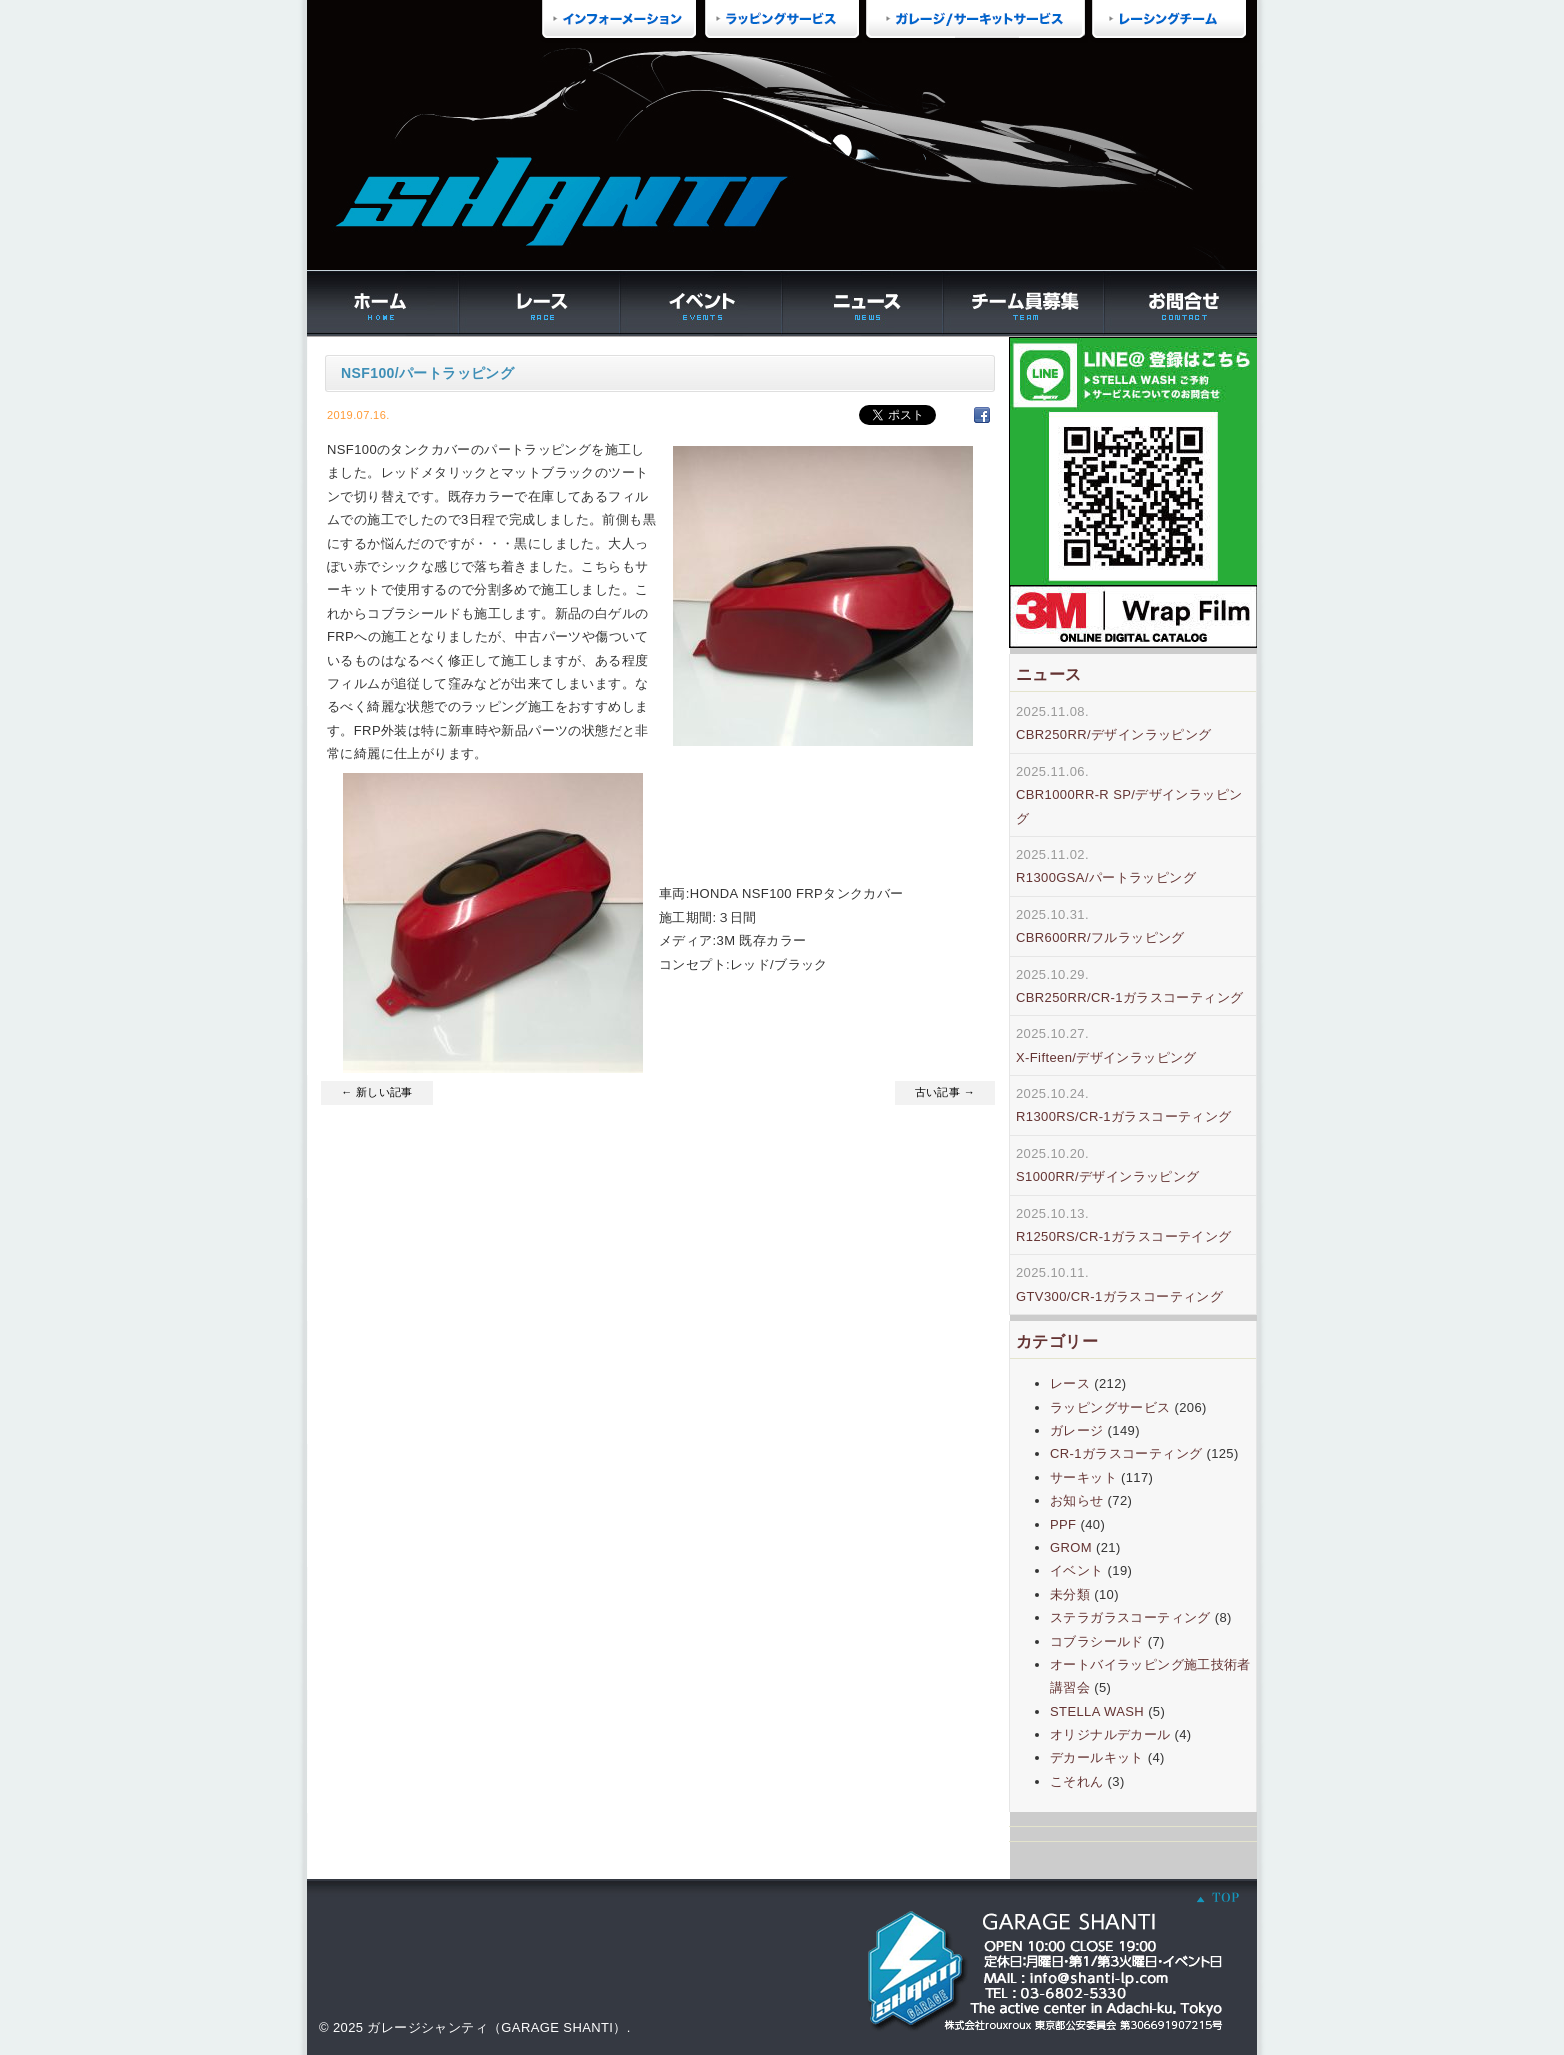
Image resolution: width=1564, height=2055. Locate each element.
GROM (1071, 1547)
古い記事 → (945, 1092)
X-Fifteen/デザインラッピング (1106, 1057)
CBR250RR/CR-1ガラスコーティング (1129, 997)
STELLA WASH (1097, 1711)
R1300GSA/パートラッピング (1106, 877)
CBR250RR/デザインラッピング (1114, 734)
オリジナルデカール (1110, 1734)
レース (1070, 1383)
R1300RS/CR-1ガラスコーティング (1124, 1116)
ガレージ (1077, 1430)
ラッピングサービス (1110, 1407)
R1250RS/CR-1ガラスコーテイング (1124, 1236)
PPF (1063, 1524)
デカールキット (1097, 1757)
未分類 (1070, 1594)
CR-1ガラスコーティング (1126, 1453)
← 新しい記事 (377, 1092)
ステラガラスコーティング (1130, 1617)
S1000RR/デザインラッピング (1108, 1176)
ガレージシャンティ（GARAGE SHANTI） (496, 2027)
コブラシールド (1097, 1641)
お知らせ (1077, 1500)
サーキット (1083, 1477)
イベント (1077, 1570)
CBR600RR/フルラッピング (1100, 937)
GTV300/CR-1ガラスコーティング (1119, 1296)
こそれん (1077, 1781)
